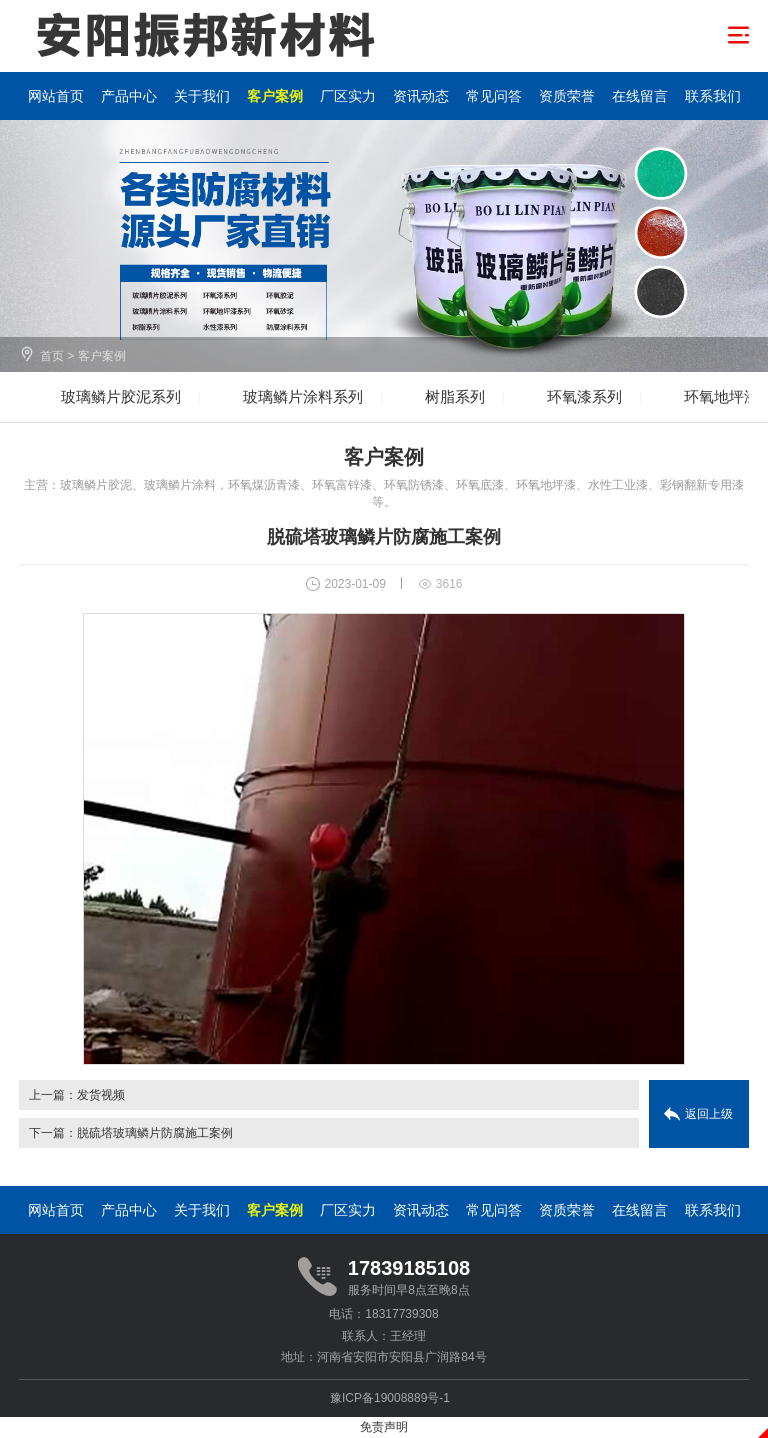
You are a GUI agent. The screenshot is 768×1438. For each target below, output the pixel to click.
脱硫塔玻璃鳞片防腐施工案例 (155, 1133)
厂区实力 (348, 96)
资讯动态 (421, 96)
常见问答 (494, 96)
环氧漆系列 (584, 396)
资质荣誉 (567, 96)
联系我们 (713, 96)
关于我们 (202, 96)
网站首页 (56, 96)
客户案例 (275, 96)
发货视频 (101, 1095)
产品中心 (129, 96)
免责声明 (384, 1427)
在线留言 (640, 96)
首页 (52, 356)
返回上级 (709, 1114)
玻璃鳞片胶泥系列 (121, 396)
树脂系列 (455, 396)
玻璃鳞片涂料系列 (303, 396)
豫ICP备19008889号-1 (390, 1398)
